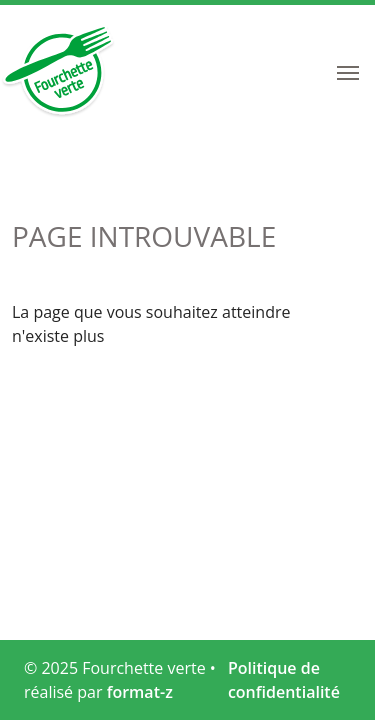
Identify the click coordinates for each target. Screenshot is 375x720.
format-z (140, 692)
